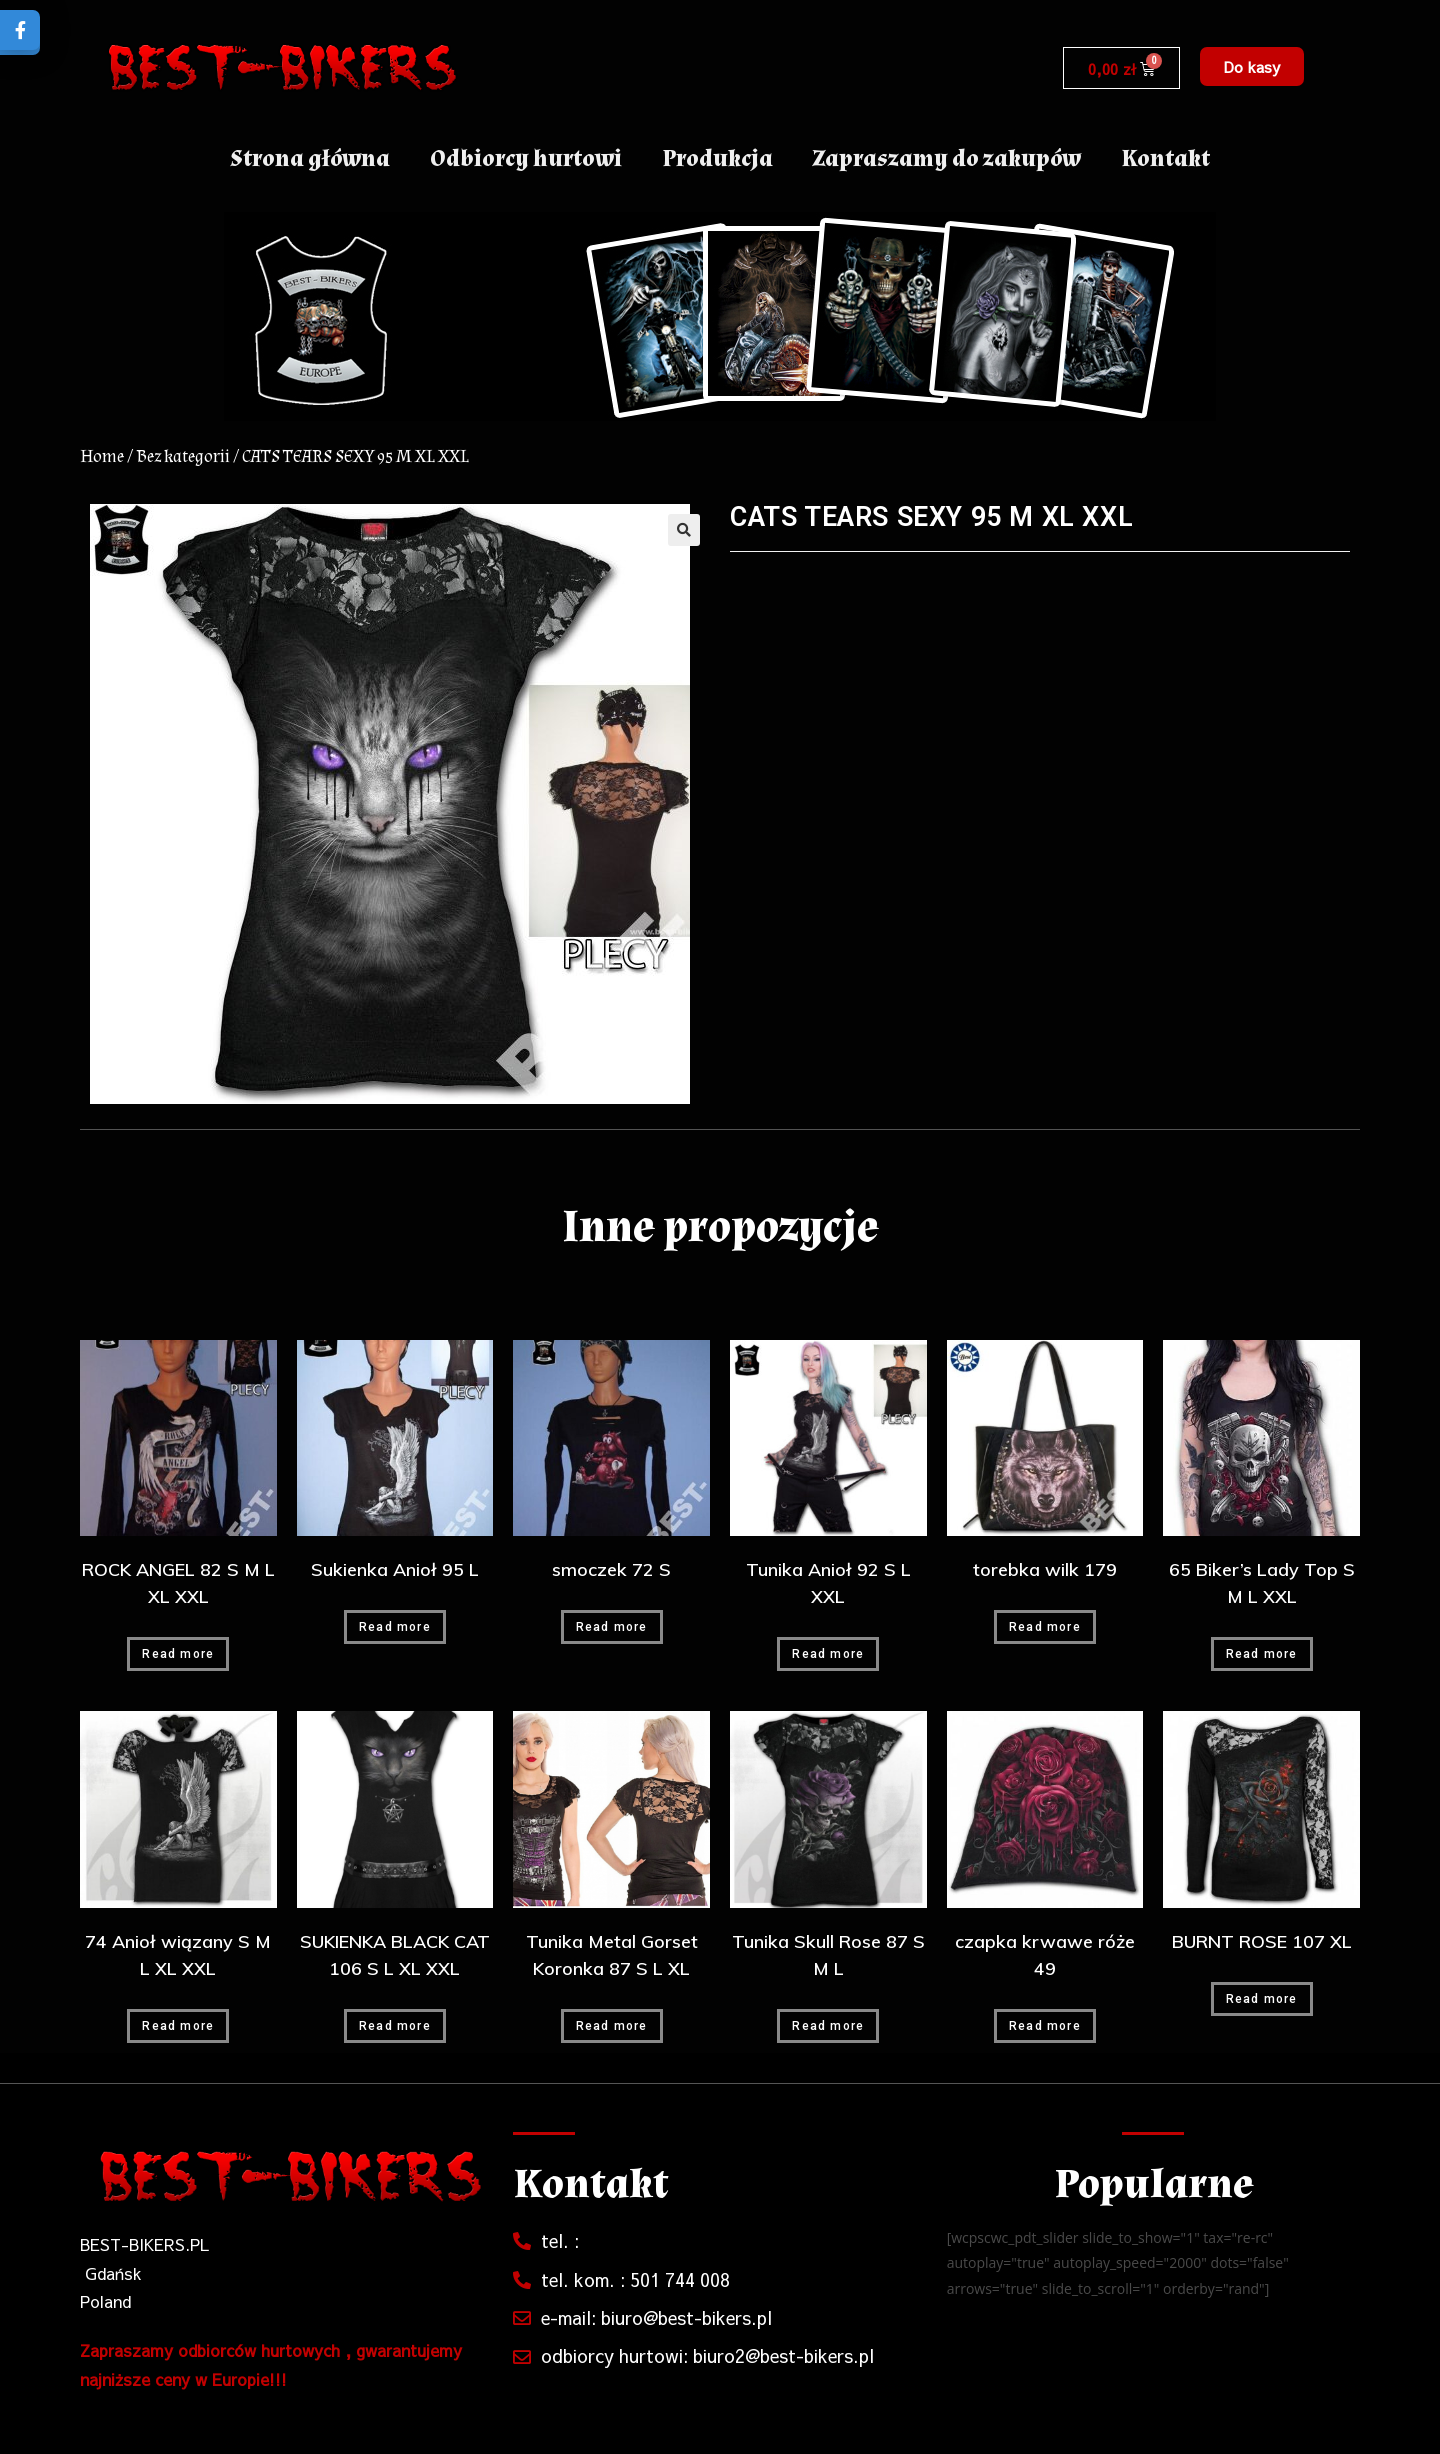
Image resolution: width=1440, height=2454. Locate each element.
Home (102, 456)
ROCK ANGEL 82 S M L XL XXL (178, 1583)
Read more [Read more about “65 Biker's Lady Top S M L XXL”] (1262, 1654)
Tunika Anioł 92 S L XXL (828, 1583)
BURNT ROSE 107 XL (1262, 1941)
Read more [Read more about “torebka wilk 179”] (1045, 1627)
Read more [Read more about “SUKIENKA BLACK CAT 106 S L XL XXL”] (395, 2026)
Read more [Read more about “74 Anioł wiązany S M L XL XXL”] (178, 2026)
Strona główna (310, 158)
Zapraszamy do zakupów (947, 158)
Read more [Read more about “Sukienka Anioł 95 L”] (395, 1627)
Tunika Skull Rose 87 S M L (828, 1955)
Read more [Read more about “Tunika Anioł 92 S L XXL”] (828, 1654)
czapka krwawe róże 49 (1045, 1955)
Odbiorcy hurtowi (526, 158)
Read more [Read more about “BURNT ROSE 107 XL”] (1262, 1999)
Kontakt (1165, 158)
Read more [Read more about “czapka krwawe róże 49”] (1045, 2026)
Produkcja (717, 158)
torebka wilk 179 (1045, 1569)
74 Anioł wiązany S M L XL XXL (178, 1955)
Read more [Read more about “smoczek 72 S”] (612, 1627)
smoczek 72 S (611, 1569)
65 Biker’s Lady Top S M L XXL (1262, 1583)
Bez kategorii (183, 456)
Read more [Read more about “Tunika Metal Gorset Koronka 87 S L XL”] (612, 2026)
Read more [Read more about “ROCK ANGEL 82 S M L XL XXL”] (178, 1654)
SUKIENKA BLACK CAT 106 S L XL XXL (395, 1955)
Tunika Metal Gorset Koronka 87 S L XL (612, 1955)
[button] (1252, 66)
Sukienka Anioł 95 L (395, 1569)
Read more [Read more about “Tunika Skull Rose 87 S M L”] (828, 2026)
